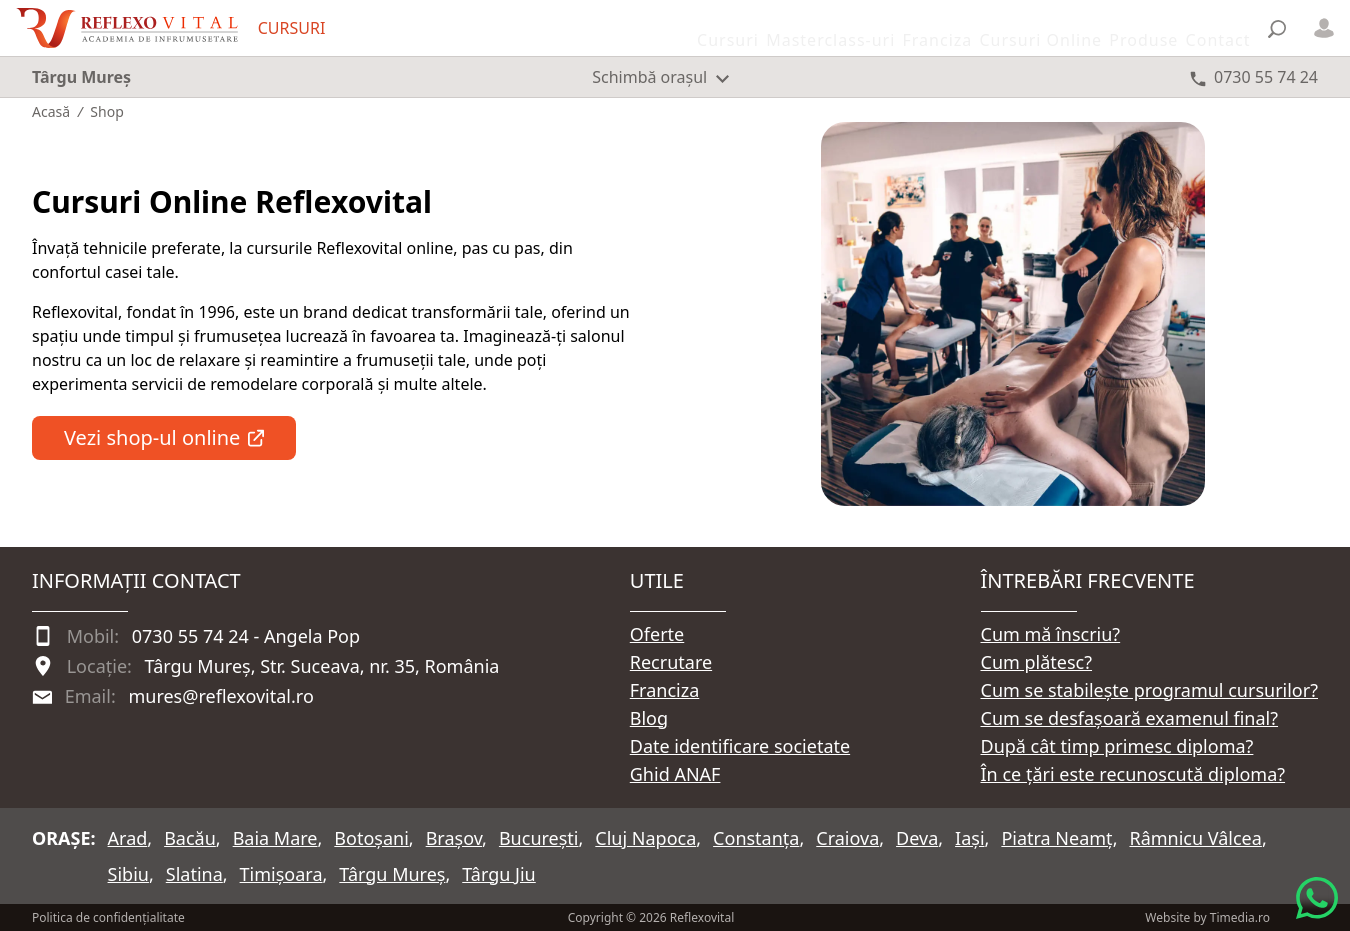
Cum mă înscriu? (1051, 634)
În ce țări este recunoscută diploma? (1133, 774)
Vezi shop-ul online (164, 437)
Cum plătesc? (1037, 662)
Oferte (657, 634)
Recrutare (671, 662)
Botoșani (371, 838)
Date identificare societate (740, 746)
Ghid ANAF (675, 774)
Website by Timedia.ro (1207, 917)
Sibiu (128, 874)
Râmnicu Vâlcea (1195, 838)
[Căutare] (1277, 28)
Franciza (664, 690)
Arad (128, 838)
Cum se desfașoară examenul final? (1130, 718)
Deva (917, 838)
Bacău (190, 838)
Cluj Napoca (645, 838)
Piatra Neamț (1056, 838)
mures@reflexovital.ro (220, 696)
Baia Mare (275, 838)
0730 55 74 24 (190, 636)
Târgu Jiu (498, 874)
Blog (649, 718)
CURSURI (292, 28)
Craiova (847, 838)
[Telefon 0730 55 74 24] (1254, 77)
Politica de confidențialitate (108, 917)
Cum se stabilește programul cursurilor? (1150, 690)
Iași (969, 838)
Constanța (756, 838)
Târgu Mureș (392, 874)
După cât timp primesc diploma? (1117, 746)
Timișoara (281, 874)
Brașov (454, 838)
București (539, 838)
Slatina (194, 874)
